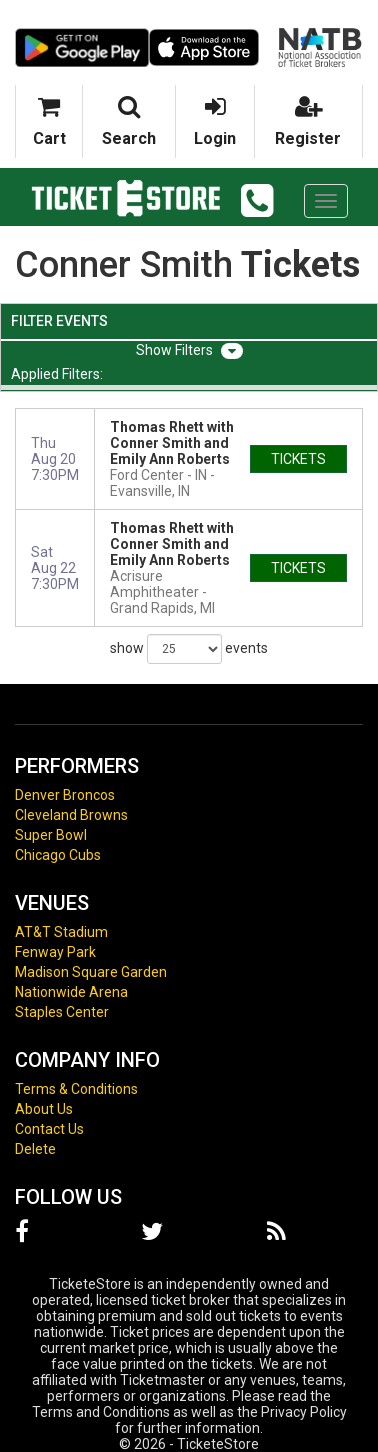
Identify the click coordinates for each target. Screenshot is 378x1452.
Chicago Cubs (58, 855)
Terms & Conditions (76, 1089)
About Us (44, 1109)
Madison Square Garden (91, 972)
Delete (35, 1149)
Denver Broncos (65, 795)
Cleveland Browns (71, 815)
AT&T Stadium (61, 932)
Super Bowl (51, 835)
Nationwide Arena (71, 992)
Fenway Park (55, 952)
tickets (298, 459)
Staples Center (62, 1012)
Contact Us (49, 1129)
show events (189, 649)
